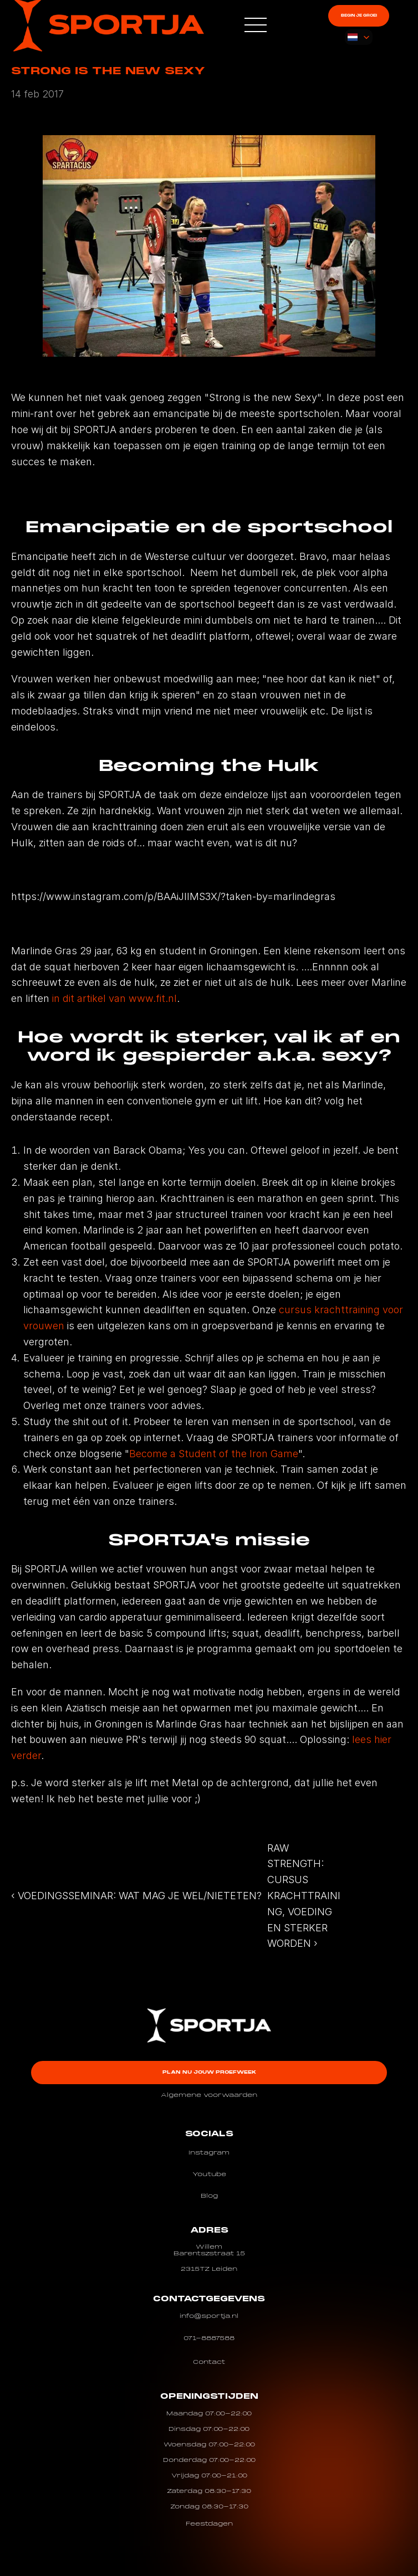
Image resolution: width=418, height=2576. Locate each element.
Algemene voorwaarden (209, 2095)
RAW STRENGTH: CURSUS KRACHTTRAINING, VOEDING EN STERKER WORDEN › (303, 1896)
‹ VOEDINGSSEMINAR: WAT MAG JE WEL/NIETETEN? (136, 1895)
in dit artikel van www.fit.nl (114, 998)
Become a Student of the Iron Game (213, 1453)
